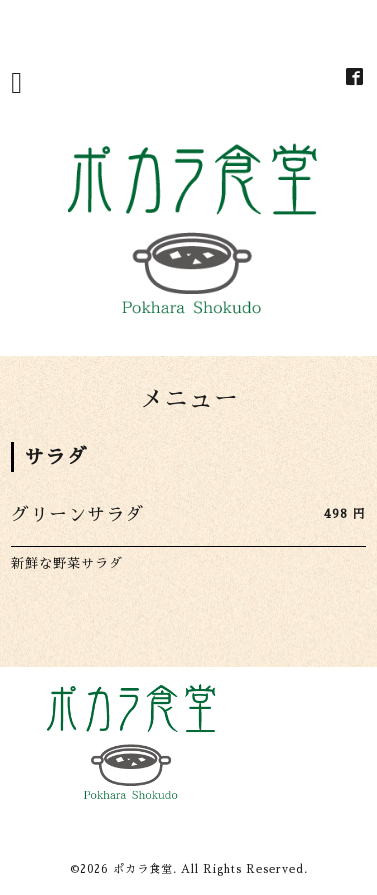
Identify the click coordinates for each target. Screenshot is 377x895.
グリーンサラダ (77, 515)
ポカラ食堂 (143, 869)
